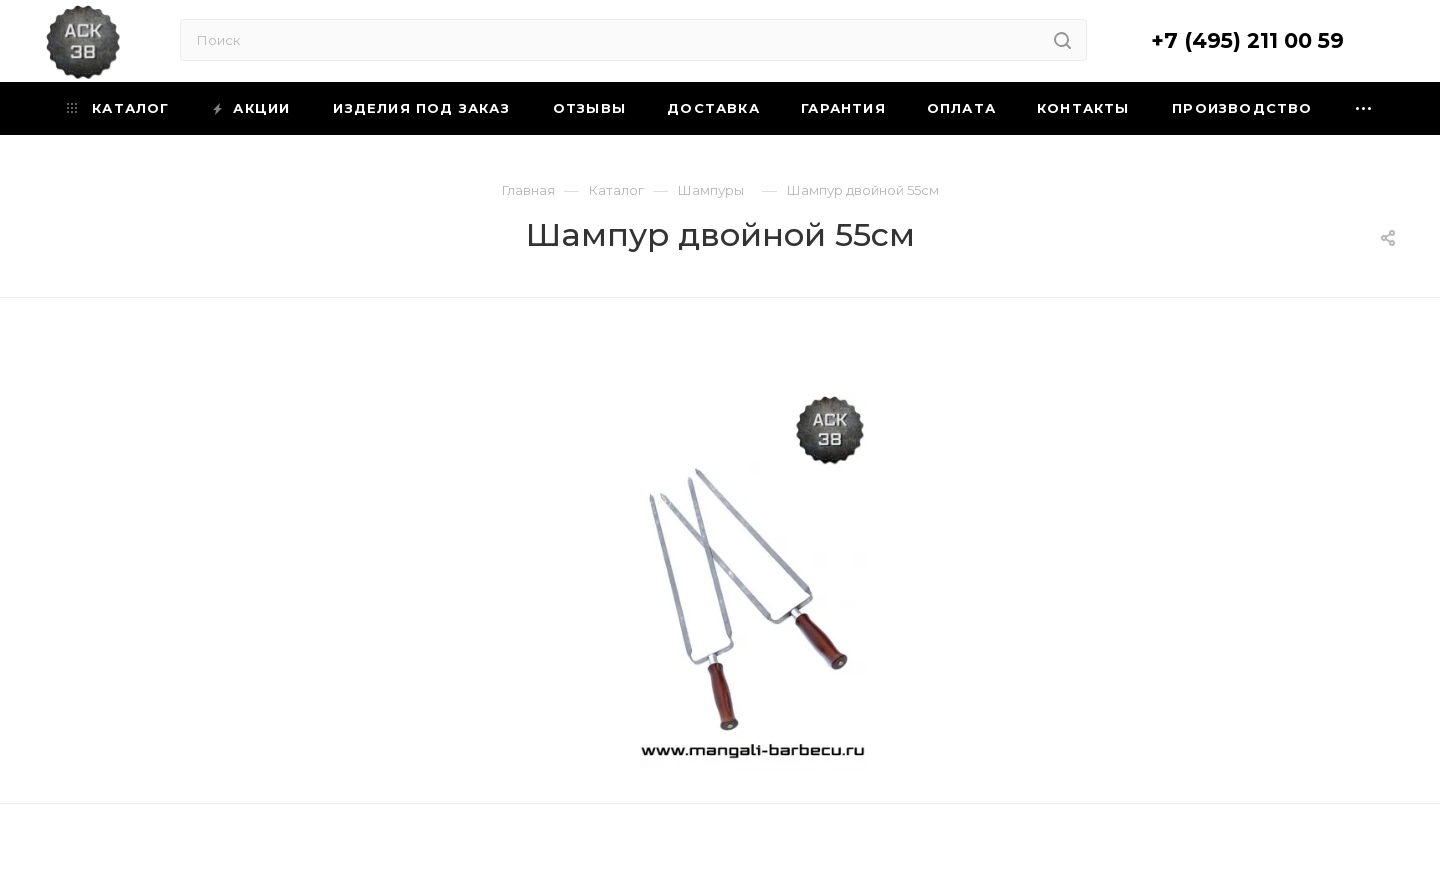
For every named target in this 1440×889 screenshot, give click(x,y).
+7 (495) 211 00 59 (1247, 40)
